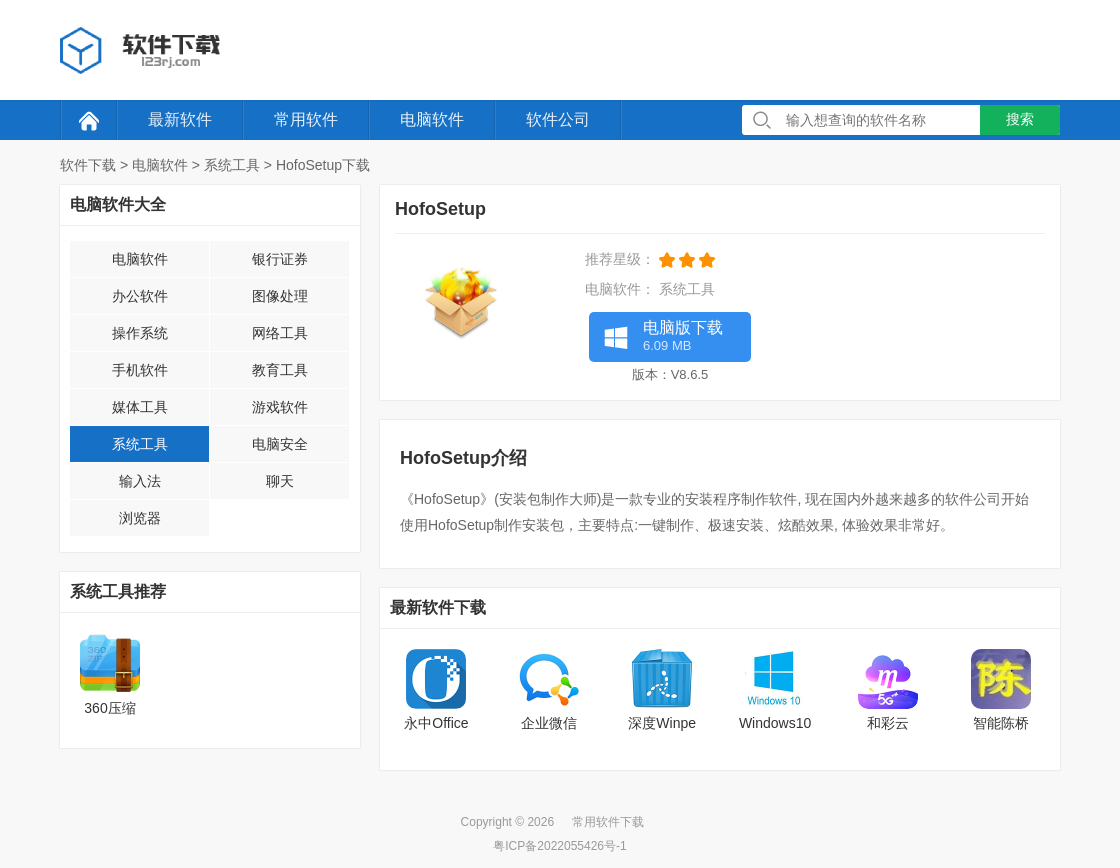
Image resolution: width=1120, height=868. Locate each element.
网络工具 (280, 333)
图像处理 (280, 296)
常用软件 (306, 119)
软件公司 (558, 119)
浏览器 (140, 518)
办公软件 (140, 296)
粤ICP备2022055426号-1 (559, 846)
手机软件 (140, 370)
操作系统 (140, 333)
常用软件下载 (608, 822)
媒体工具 (140, 407)
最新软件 (180, 119)
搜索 (1020, 119)
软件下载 (88, 165)
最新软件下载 (438, 607)
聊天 (280, 481)
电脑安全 (280, 444)
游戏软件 (280, 407)
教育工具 (280, 370)
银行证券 (280, 259)
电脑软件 (432, 119)
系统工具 (232, 165)
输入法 (140, 481)
